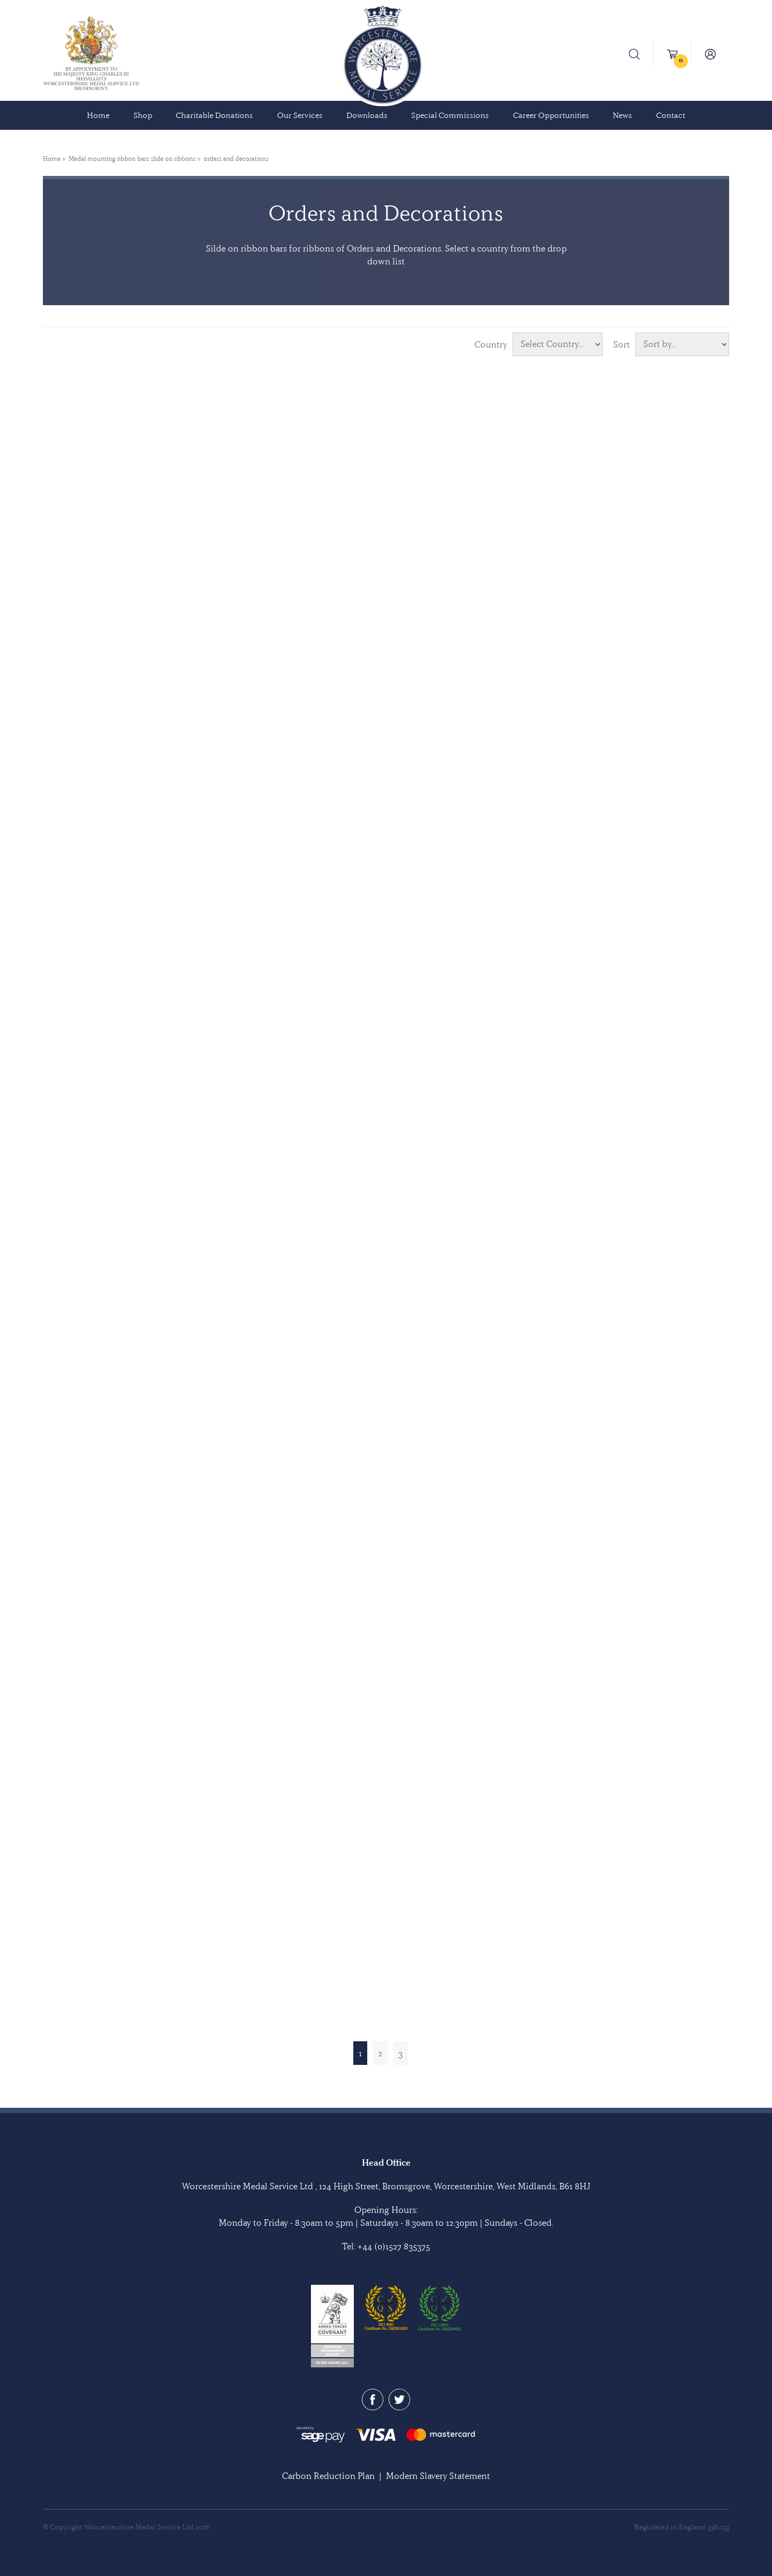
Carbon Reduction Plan (328, 2475)
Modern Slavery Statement (438, 2475)
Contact (670, 115)
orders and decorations (236, 159)
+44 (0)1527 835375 (394, 2246)
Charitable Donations (214, 115)
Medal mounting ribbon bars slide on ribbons (132, 159)
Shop (142, 115)
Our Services (300, 115)
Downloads (367, 115)
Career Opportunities (551, 115)
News (622, 115)
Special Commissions (450, 115)
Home (98, 115)
